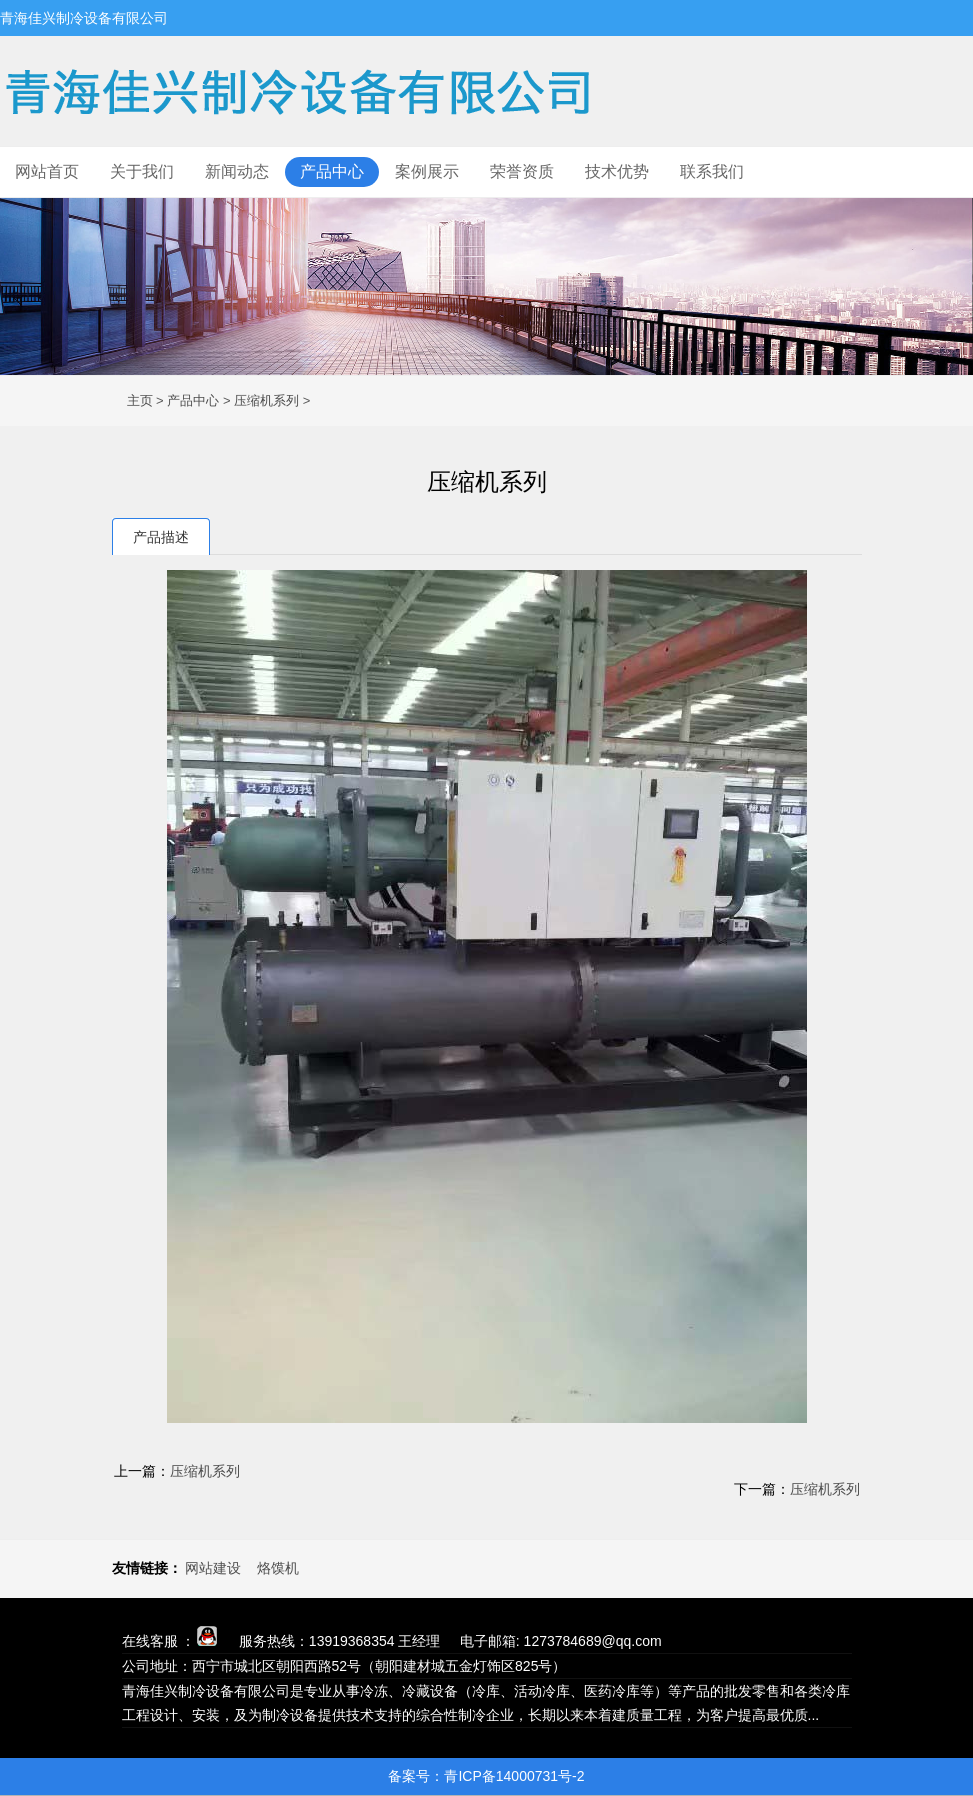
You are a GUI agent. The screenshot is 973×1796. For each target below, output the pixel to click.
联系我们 (712, 171)
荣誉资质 (522, 171)
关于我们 (142, 171)
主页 (140, 400)
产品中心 (332, 171)
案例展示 (427, 171)
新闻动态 (237, 171)
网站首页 (47, 171)
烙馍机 (278, 1568)
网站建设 (213, 1568)
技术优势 (617, 171)
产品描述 (161, 537)
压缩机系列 (266, 400)
